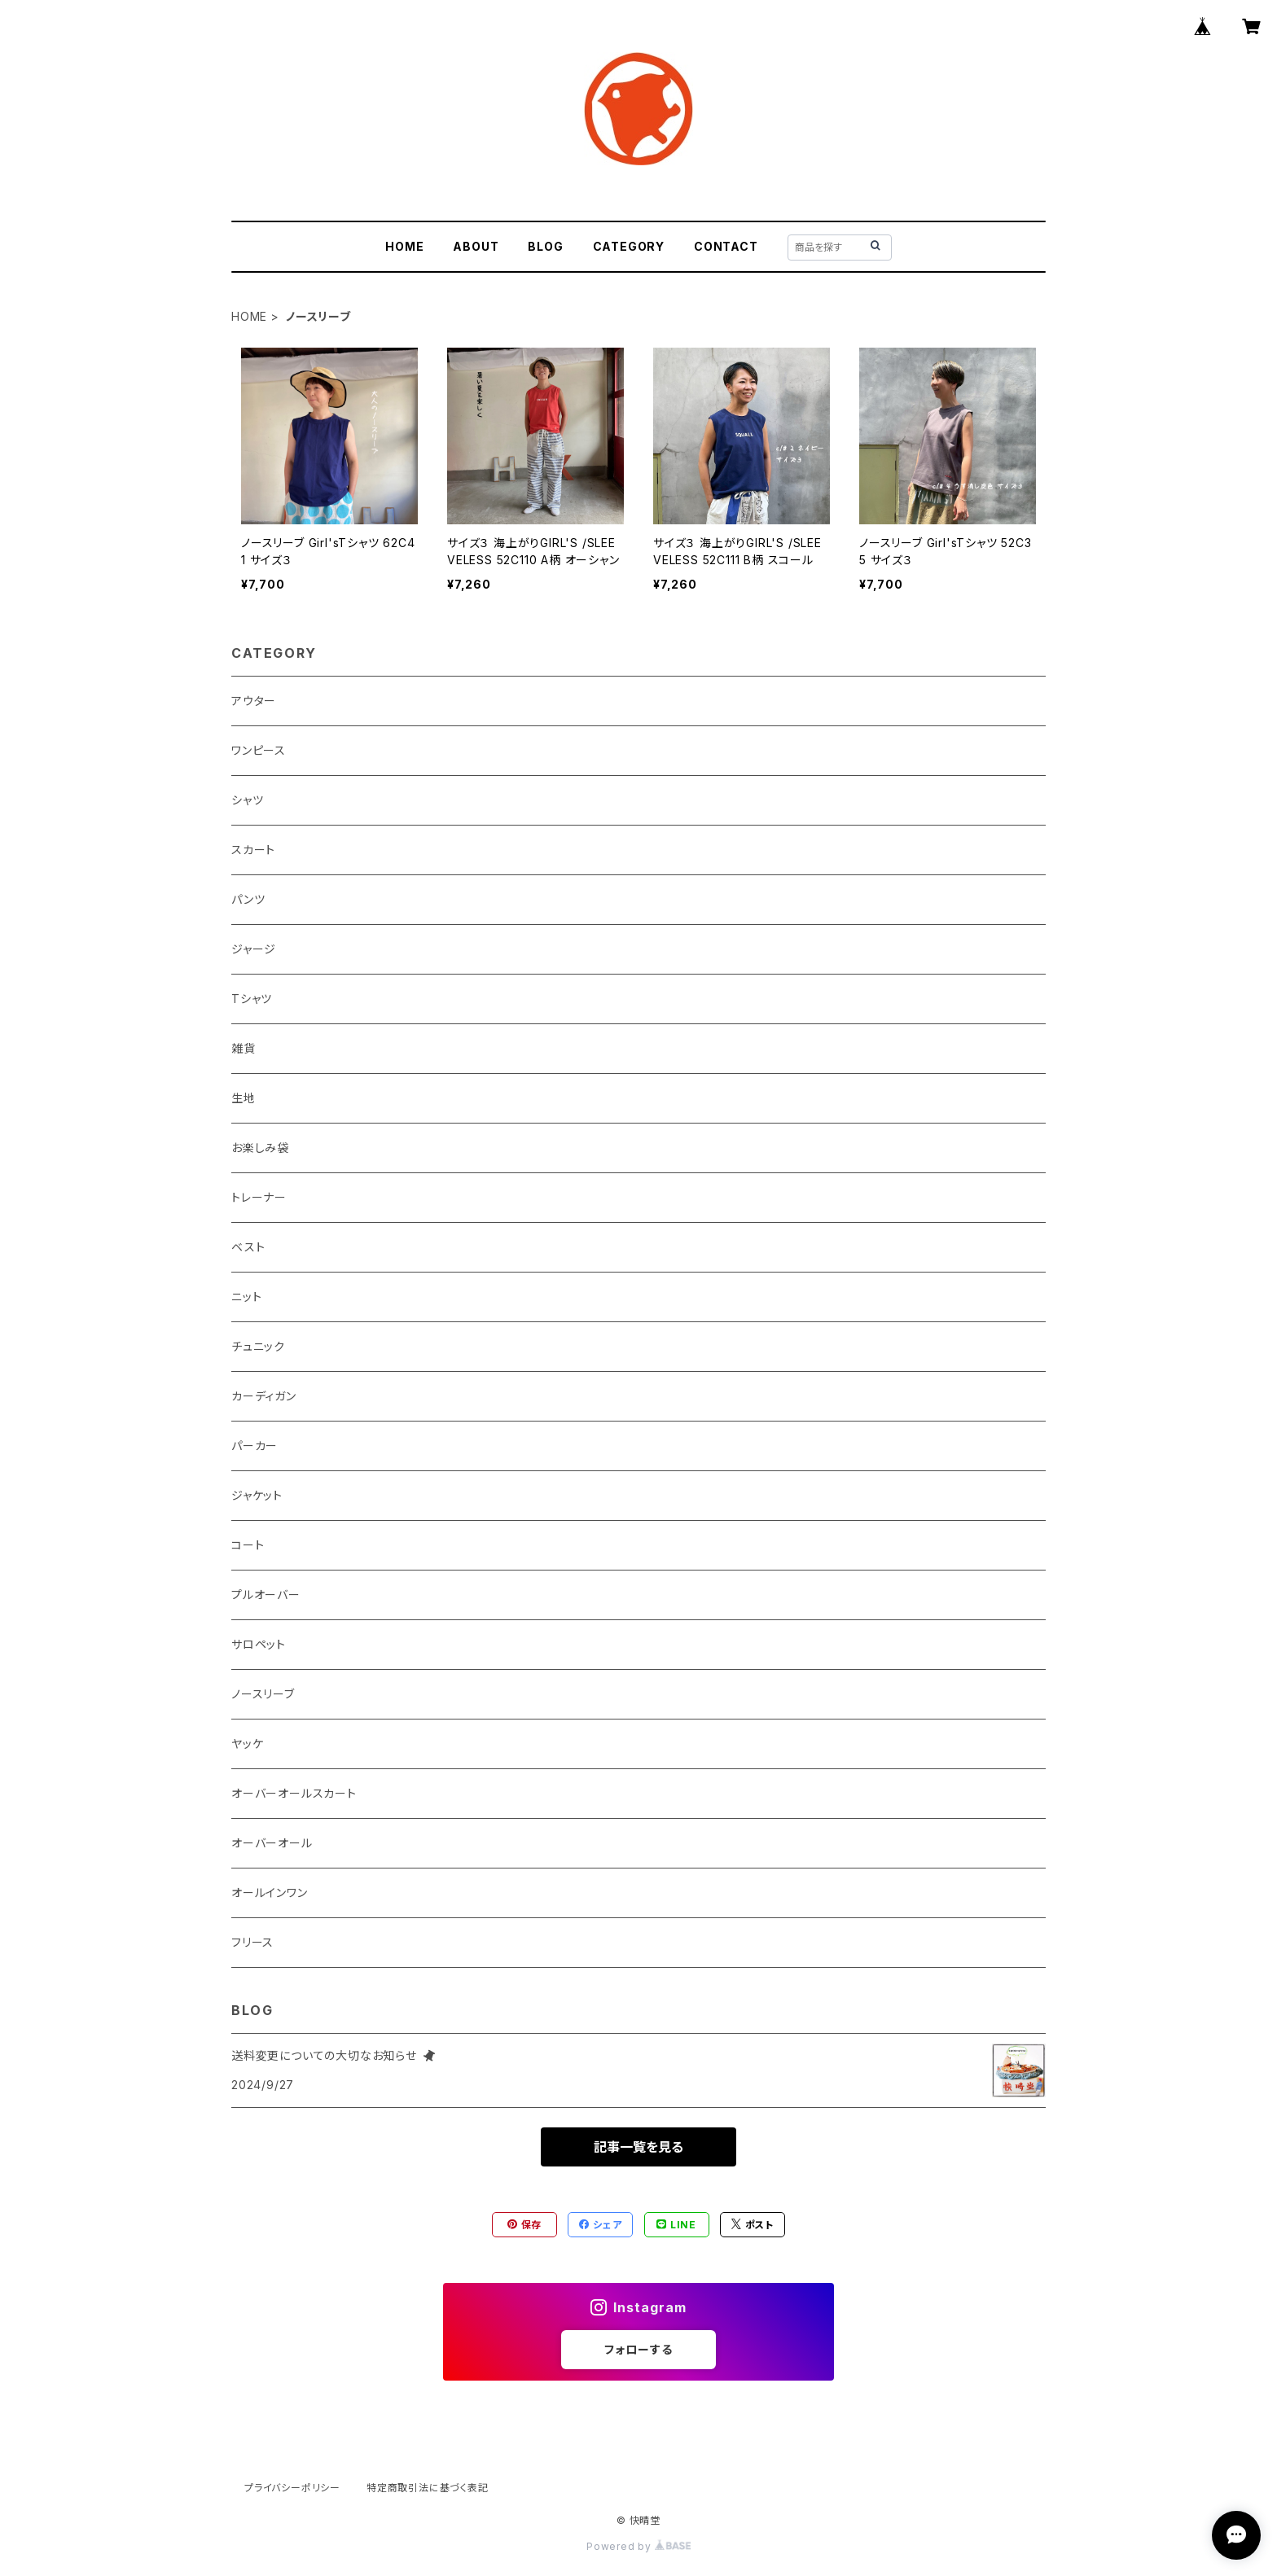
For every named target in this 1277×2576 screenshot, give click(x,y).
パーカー (254, 1445)
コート (247, 1545)
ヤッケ (247, 1743)
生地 (243, 1098)
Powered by (638, 2546)
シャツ (247, 800)
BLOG (545, 246)
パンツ (248, 899)
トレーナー (259, 1197)
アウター (253, 701)
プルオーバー (266, 1594)
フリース (252, 1942)
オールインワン (269, 1892)
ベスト (248, 1247)
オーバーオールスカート (294, 1793)
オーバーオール (272, 1843)
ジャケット (257, 1495)
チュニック (258, 1346)
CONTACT (726, 246)
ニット (246, 1296)
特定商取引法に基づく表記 (427, 2488)
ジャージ (253, 949)
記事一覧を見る (638, 2147)
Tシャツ (251, 998)
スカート (253, 849)
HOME (404, 246)
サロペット (258, 1644)
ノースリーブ (263, 1694)
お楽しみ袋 (260, 1147)
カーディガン (263, 1396)
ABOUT (475, 246)
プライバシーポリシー (292, 2488)
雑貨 (243, 1048)
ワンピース (258, 750)
